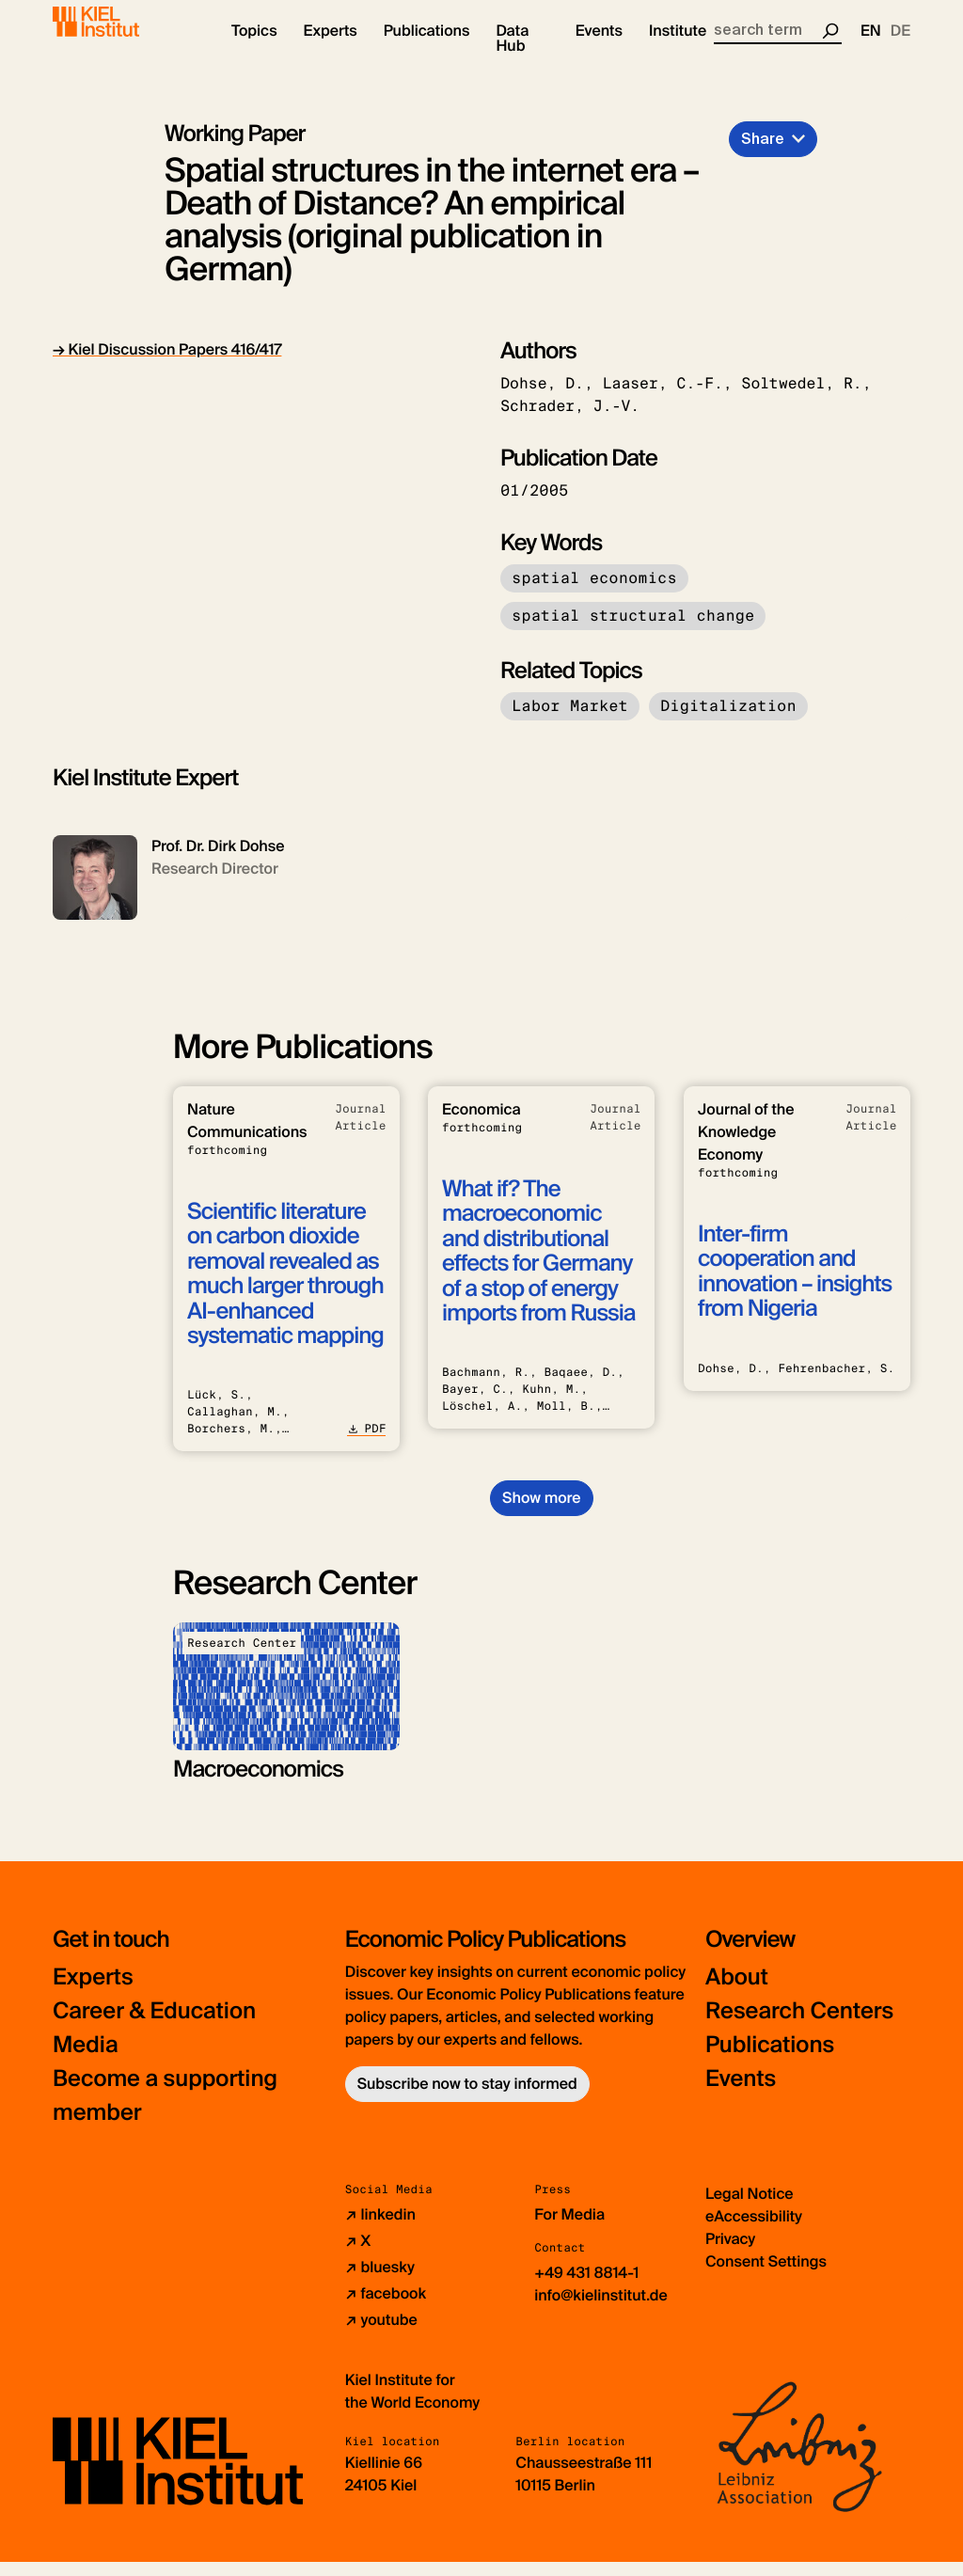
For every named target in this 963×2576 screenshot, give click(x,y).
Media (85, 2059)
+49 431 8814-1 (586, 2287)
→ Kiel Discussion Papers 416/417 (167, 364)
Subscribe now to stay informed (467, 2098)
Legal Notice (749, 2208)
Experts (93, 1991)
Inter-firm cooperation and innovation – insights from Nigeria (795, 1286)
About (736, 1991)
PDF (366, 1443)
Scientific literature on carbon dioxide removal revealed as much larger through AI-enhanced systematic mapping (285, 1289)
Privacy (730, 2253)
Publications (769, 2059)
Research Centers (799, 2025)
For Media (569, 2228)
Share (762, 153)
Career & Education (155, 2025)
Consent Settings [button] (766, 2275)
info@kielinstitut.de (601, 2309)
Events (740, 2093)
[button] (254, 47)
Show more (541, 1512)
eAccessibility (753, 2230)
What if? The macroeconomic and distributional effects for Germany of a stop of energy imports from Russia (538, 1266)
